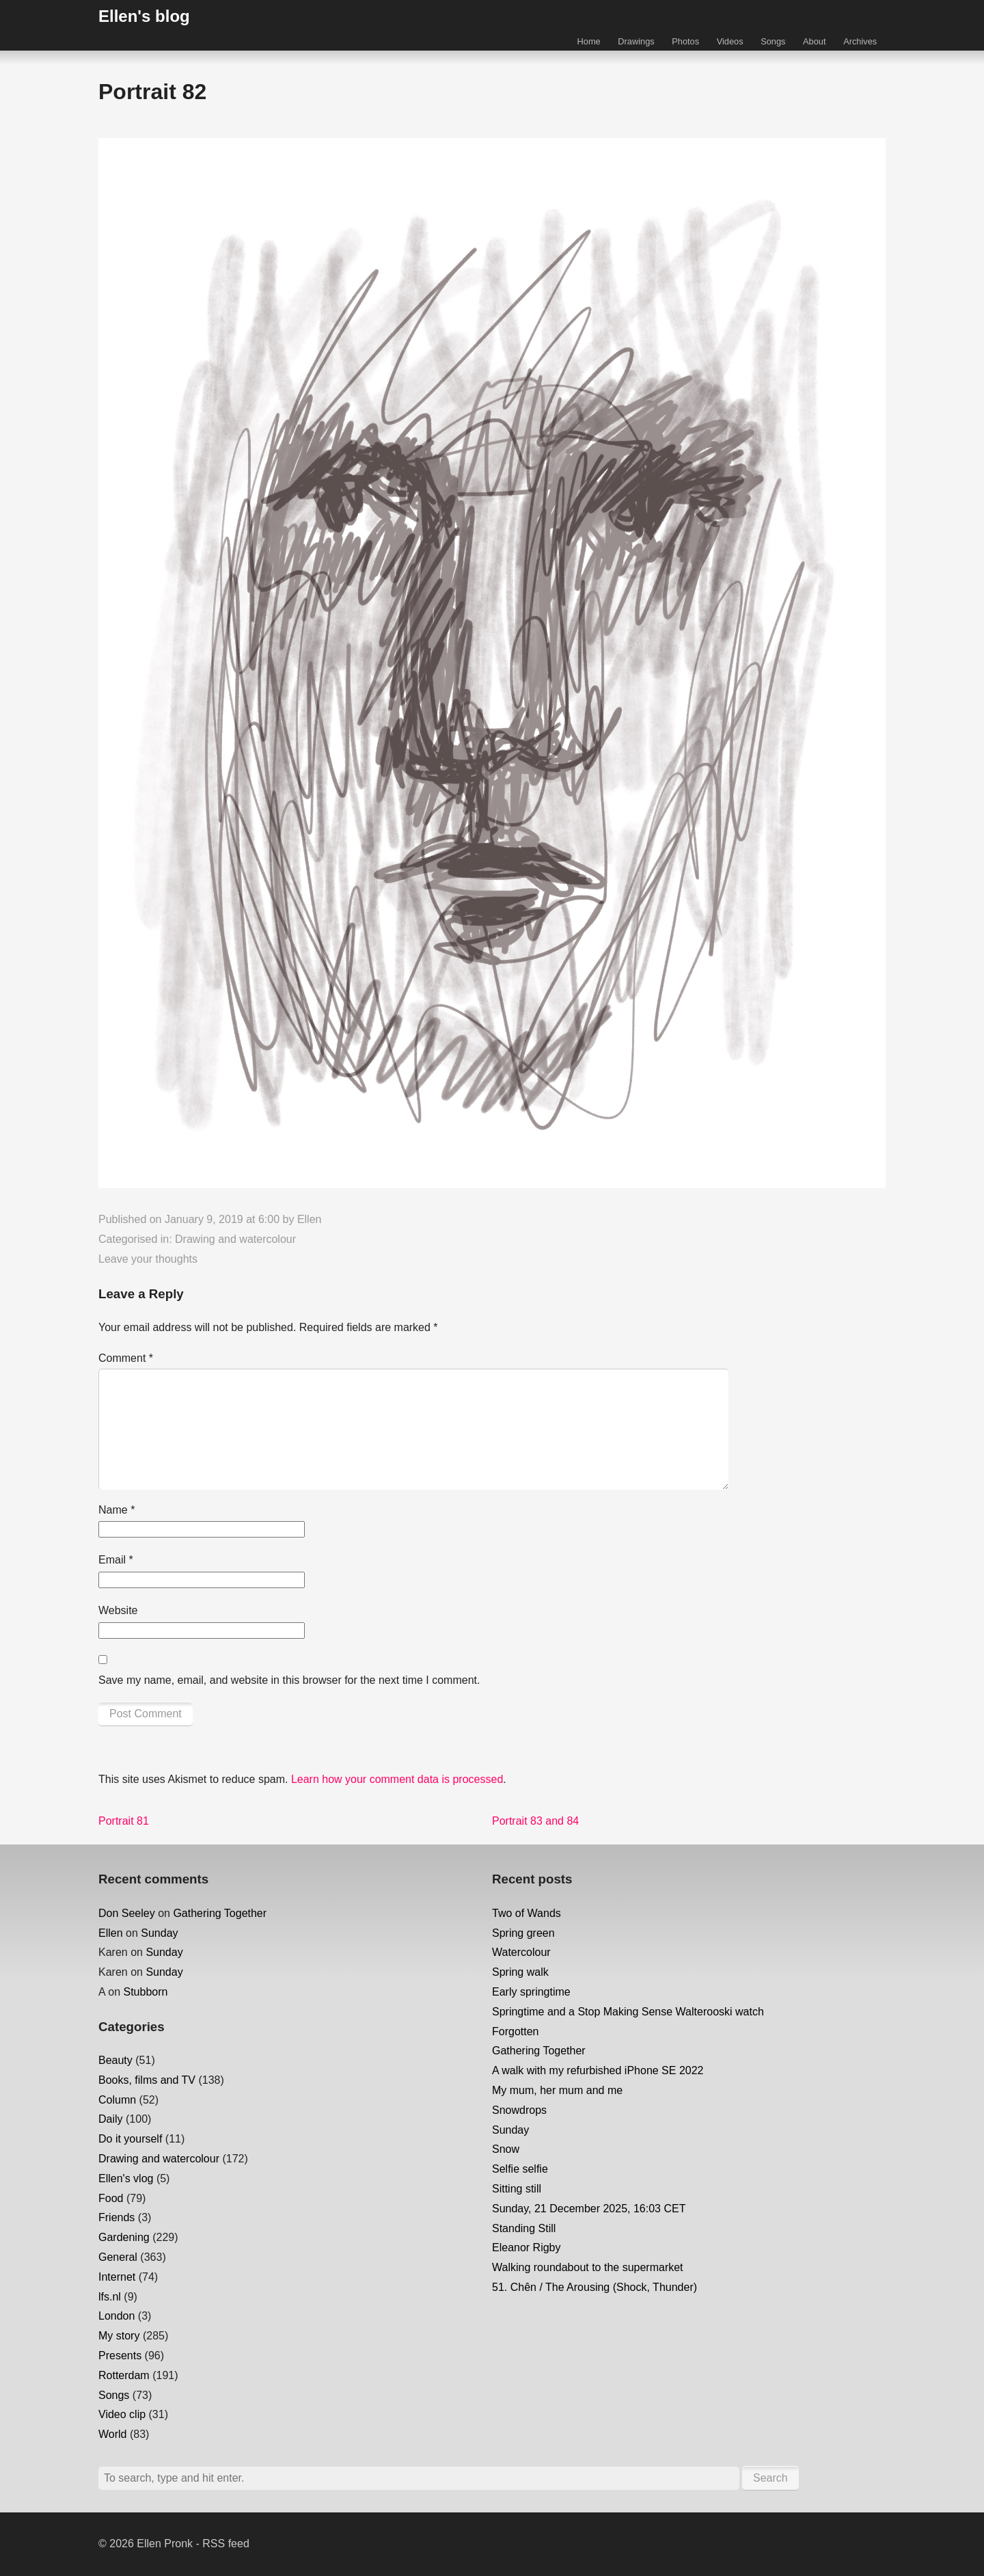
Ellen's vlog (125, 2178)
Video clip (122, 2414)
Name (116, 1510)
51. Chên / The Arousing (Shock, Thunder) (594, 2287)
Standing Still (524, 2228)
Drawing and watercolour (235, 1239)
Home (589, 41)
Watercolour (521, 1952)
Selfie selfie (520, 2169)
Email (115, 1560)
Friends (116, 2217)
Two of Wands (526, 1913)
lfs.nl (109, 2297)
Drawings (636, 41)
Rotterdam (124, 2375)
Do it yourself (130, 2139)
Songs (773, 41)
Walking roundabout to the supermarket (587, 2267)
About (814, 41)
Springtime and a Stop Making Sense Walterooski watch (628, 2011)
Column (117, 2100)
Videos (730, 41)
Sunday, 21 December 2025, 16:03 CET (588, 2208)
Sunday (159, 1933)
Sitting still (516, 2189)
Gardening (124, 2237)
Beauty (115, 2060)
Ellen (309, 1219)
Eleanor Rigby (526, 2247)
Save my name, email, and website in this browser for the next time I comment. (289, 1680)
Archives (860, 41)
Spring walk (520, 1972)
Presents (119, 2355)
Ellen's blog (144, 16)
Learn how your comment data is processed (397, 1779)
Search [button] (770, 2478)
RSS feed (225, 2543)
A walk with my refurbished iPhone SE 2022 (598, 2070)
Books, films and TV (146, 2080)
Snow (505, 2149)
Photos (685, 41)
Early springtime (531, 1992)
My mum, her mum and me (557, 2090)
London (116, 2316)
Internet (116, 2277)
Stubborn (145, 1992)
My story (118, 2336)
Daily (110, 2119)
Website (118, 1610)
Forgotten (515, 2031)
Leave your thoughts (147, 1259)
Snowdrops (519, 2110)
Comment (125, 1358)
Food (110, 2198)
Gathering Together (219, 1913)
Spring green (523, 1933)
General (117, 2257)
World (112, 2434)
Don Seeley (126, 1913)
